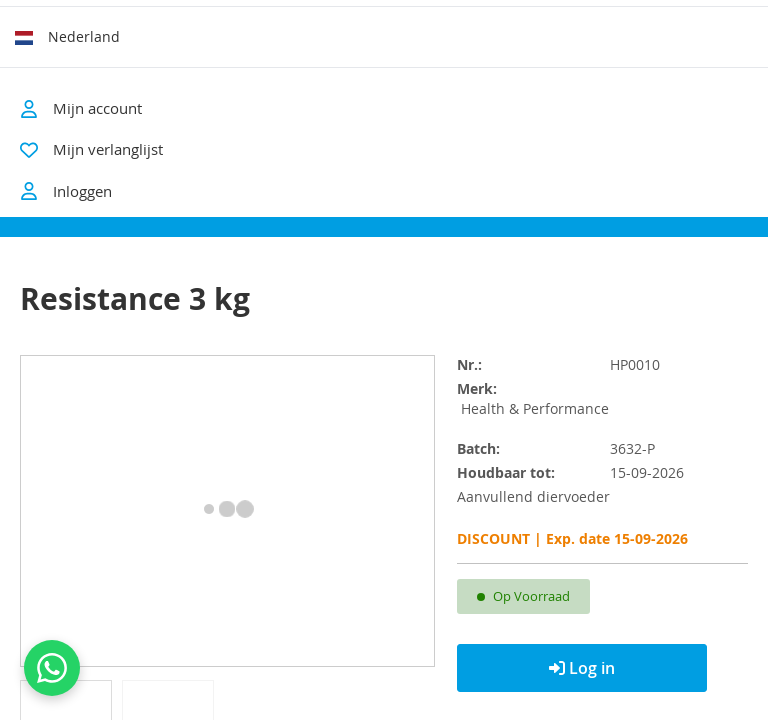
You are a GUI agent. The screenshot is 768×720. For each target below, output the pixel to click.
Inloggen (66, 191)
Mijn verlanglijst (108, 149)
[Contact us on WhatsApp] (52, 668)
